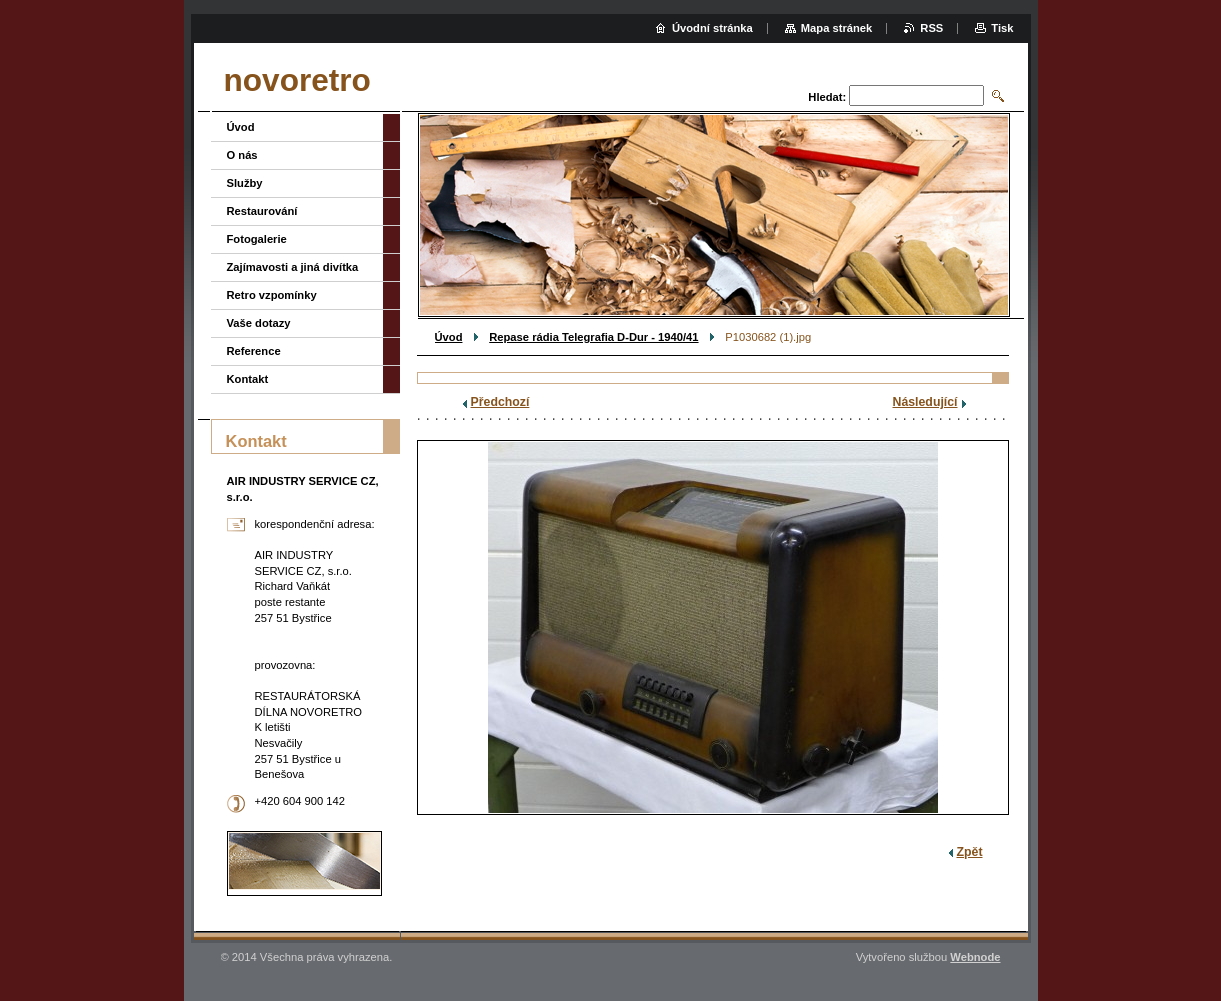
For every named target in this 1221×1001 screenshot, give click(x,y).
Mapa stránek (837, 28)
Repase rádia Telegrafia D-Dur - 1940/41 (593, 337)
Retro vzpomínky (272, 295)
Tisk (1002, 28)
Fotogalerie (257, 239)
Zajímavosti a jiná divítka (293, 267)
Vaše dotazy (259, 323)
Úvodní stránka (712, 28)
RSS (931, 28)
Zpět (970, 852)
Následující (925, 402)
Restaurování (262, 211)
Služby (245, 183)
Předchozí (500, 402)
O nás (242, 155)
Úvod (449, 337)
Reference (254, 351)
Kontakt (248, 379)
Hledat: (827, 97)
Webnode (975, 957)
